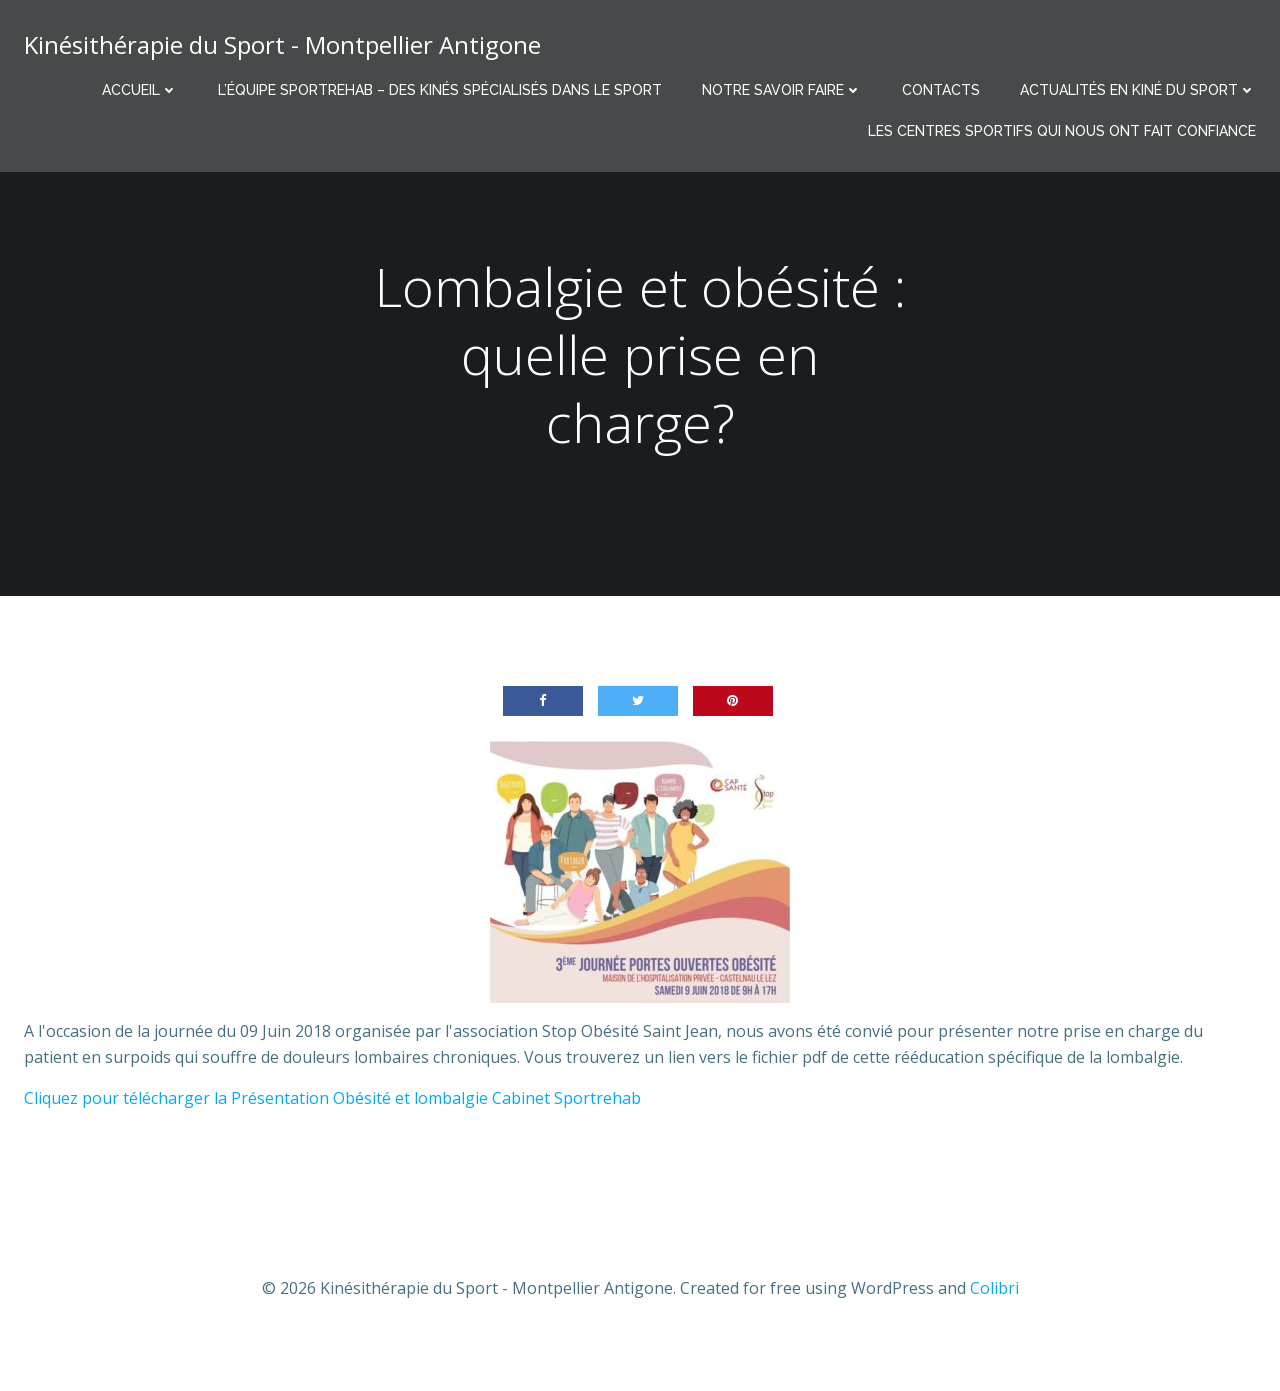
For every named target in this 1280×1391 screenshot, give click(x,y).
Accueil (140, 90)
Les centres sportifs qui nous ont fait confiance (1062, 131)
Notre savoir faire (782, 90)
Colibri (994, 1288)
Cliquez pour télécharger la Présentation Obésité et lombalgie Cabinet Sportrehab (332, 1098)
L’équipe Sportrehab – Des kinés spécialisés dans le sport (440, 90)
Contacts (941, 90)
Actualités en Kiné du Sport (1138, 90)
